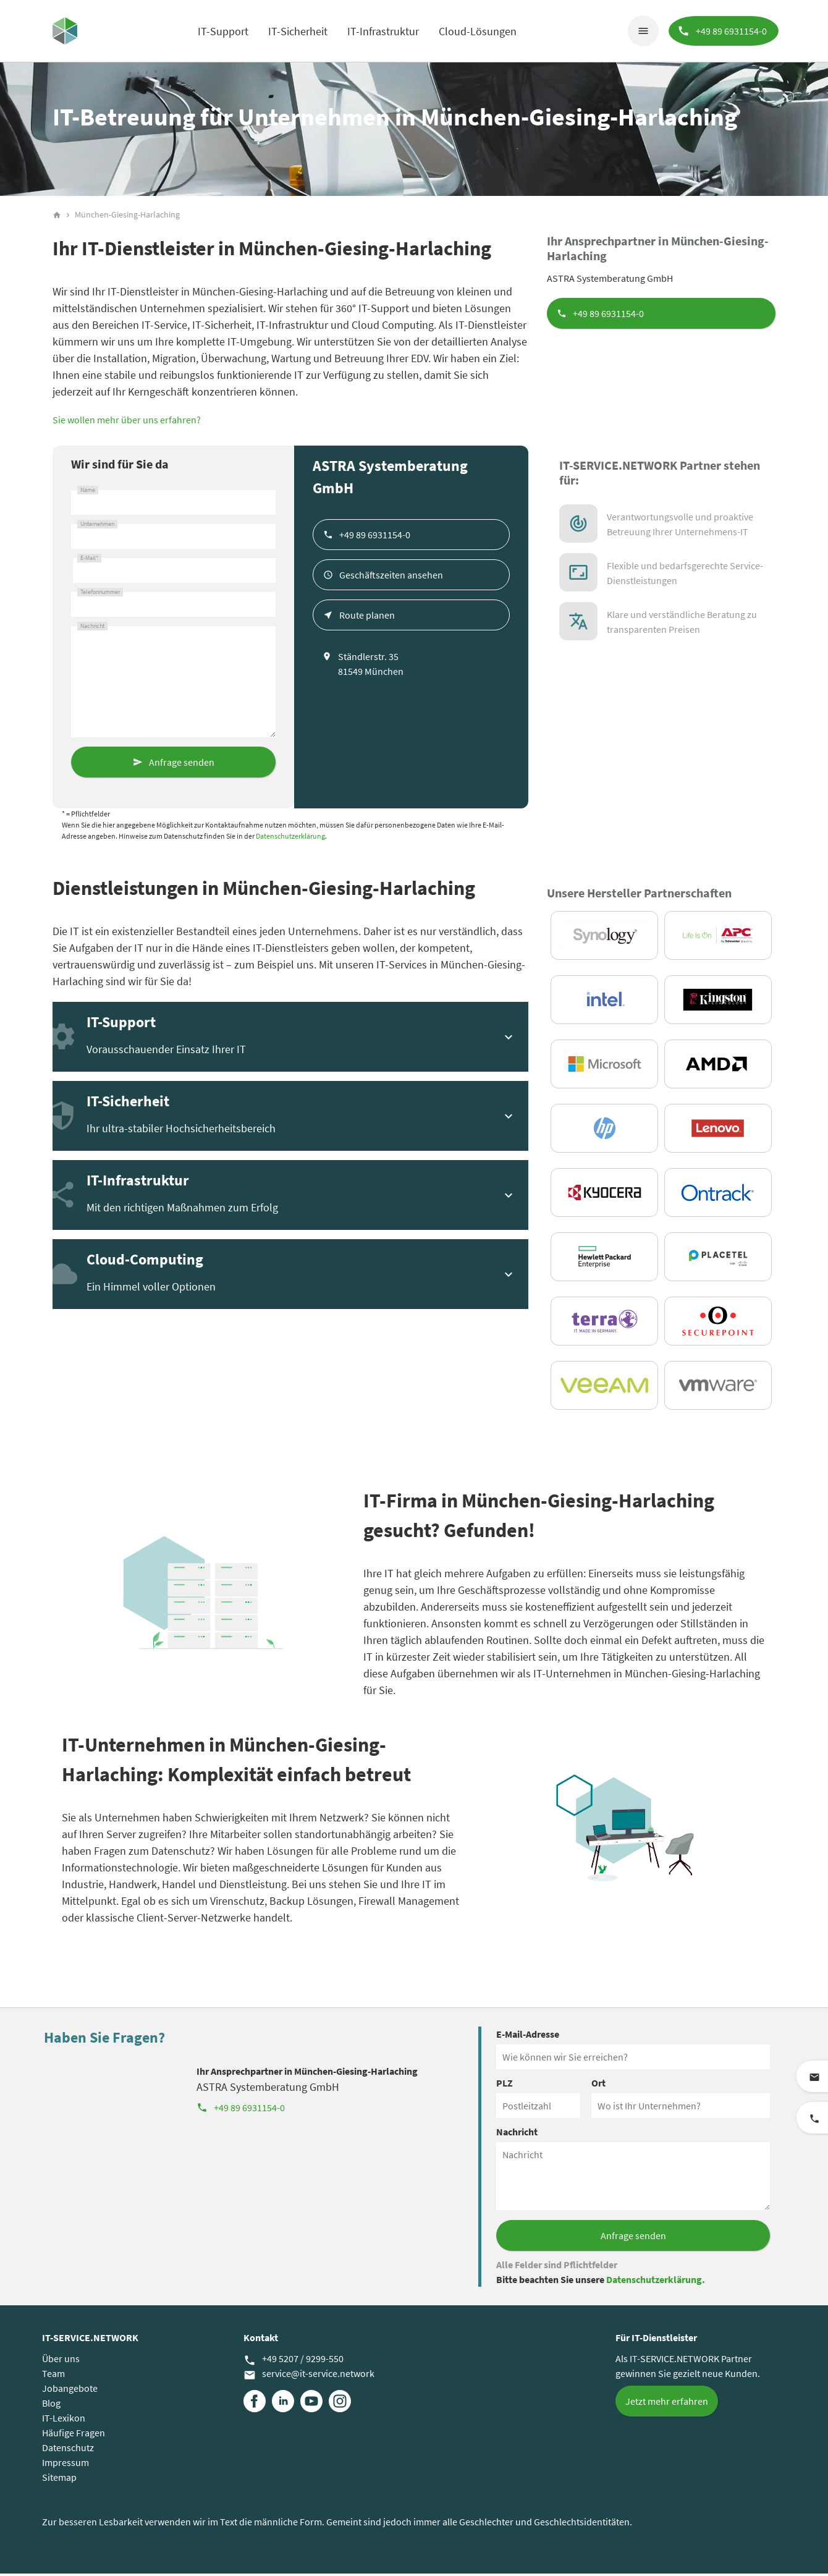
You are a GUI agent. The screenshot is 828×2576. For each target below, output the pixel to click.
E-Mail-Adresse (527, 2036)
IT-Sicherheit (297, 31)
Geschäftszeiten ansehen (391, 577)
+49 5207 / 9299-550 (293, 2361)
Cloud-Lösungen (477, 31)
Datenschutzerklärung (290, 838)
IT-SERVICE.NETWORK (90, 2340)
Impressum (65, 2465)
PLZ (504, 2085)
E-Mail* (89, 560)
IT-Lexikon (63, 2420)
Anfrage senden (181, 764)
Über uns (61, 2361)
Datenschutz (68, 2450)
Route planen (367, 617)
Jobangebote (70, 2390)
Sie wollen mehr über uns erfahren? (127, 422)
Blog (51, 2405)
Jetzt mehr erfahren (666, 2403)
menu (642, 31)
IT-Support (222, 31)
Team (53, 2376)
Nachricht (92, 628)
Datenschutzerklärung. (655, 2282)
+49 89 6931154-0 (608, 316)
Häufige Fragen (73, 2435)
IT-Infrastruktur (382, 31)
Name (87, 492)
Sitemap (59, 2479)
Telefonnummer (100, 594)
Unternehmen (97, 526)
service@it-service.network (308, 2376)
